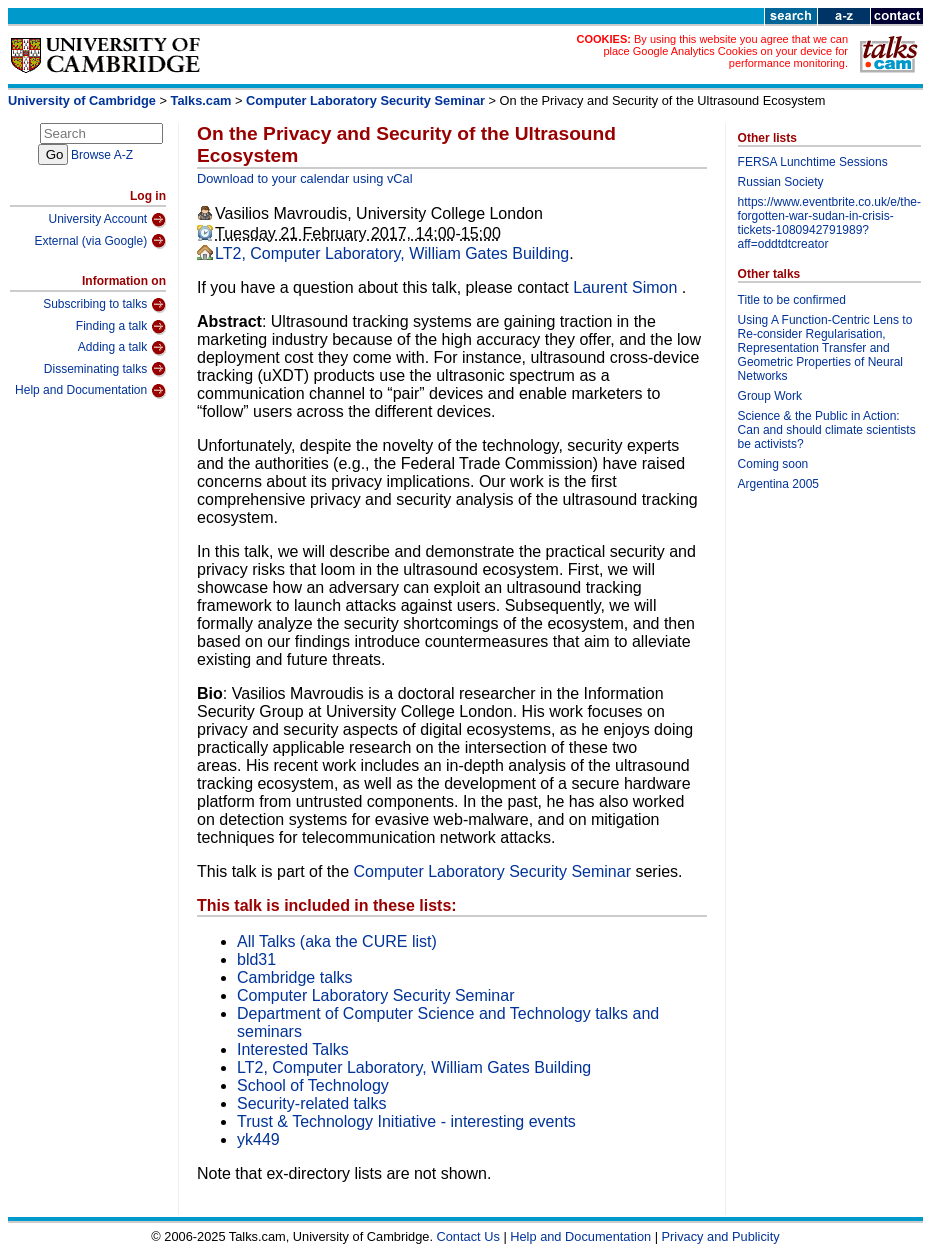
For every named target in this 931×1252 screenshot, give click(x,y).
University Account (107, 220)
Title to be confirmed (792, 300)
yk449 (258, 1139)
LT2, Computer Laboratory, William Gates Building (392, 253)
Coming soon (773, 464)
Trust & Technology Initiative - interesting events (406, 1121)
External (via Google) (100, 241)
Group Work (770, 396)
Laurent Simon (627, 287)
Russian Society (781, 182)
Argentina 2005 (778, 484)
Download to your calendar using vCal (305, 178)
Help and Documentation (90, 391)
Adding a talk (122, 348)
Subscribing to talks (104, 305)
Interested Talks (293, 1049)
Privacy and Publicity (721, 1236)
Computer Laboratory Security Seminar (365, 100)
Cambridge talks (295, 977)
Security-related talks (311, 1103)
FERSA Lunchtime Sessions (813, 162)
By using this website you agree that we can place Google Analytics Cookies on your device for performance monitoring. (725, 51)
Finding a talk (121, 327)
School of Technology (313, 1085)
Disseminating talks (105, 369)
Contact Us (468, 1236)
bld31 (256, 959)
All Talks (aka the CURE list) (337, 941)
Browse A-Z (102, 155)
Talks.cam (201, 100)
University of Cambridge (82, 100)
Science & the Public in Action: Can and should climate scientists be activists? (827, 430)
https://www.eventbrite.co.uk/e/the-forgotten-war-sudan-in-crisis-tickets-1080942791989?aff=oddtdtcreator (829, 223)
